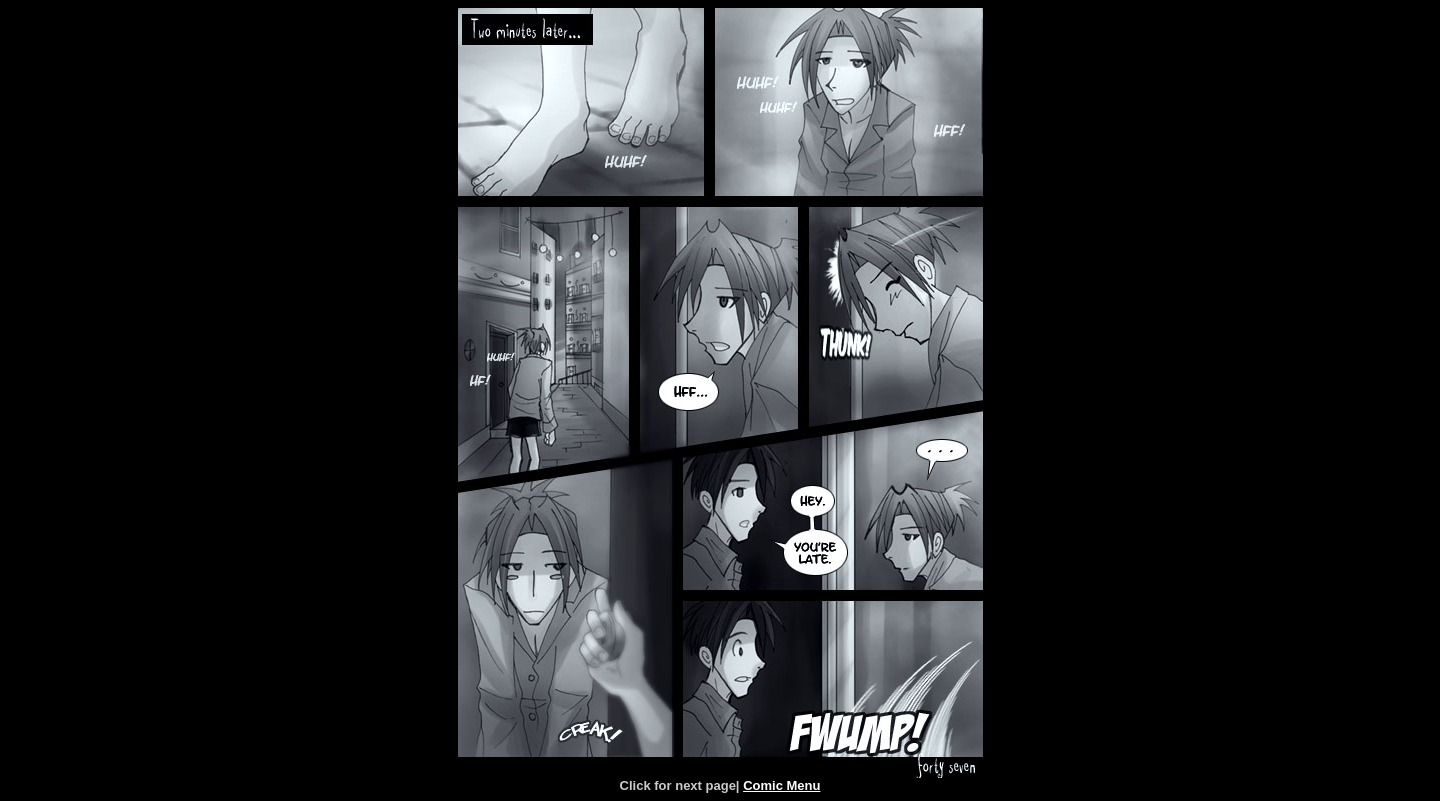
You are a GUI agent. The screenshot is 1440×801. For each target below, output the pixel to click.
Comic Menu (781, 785)
